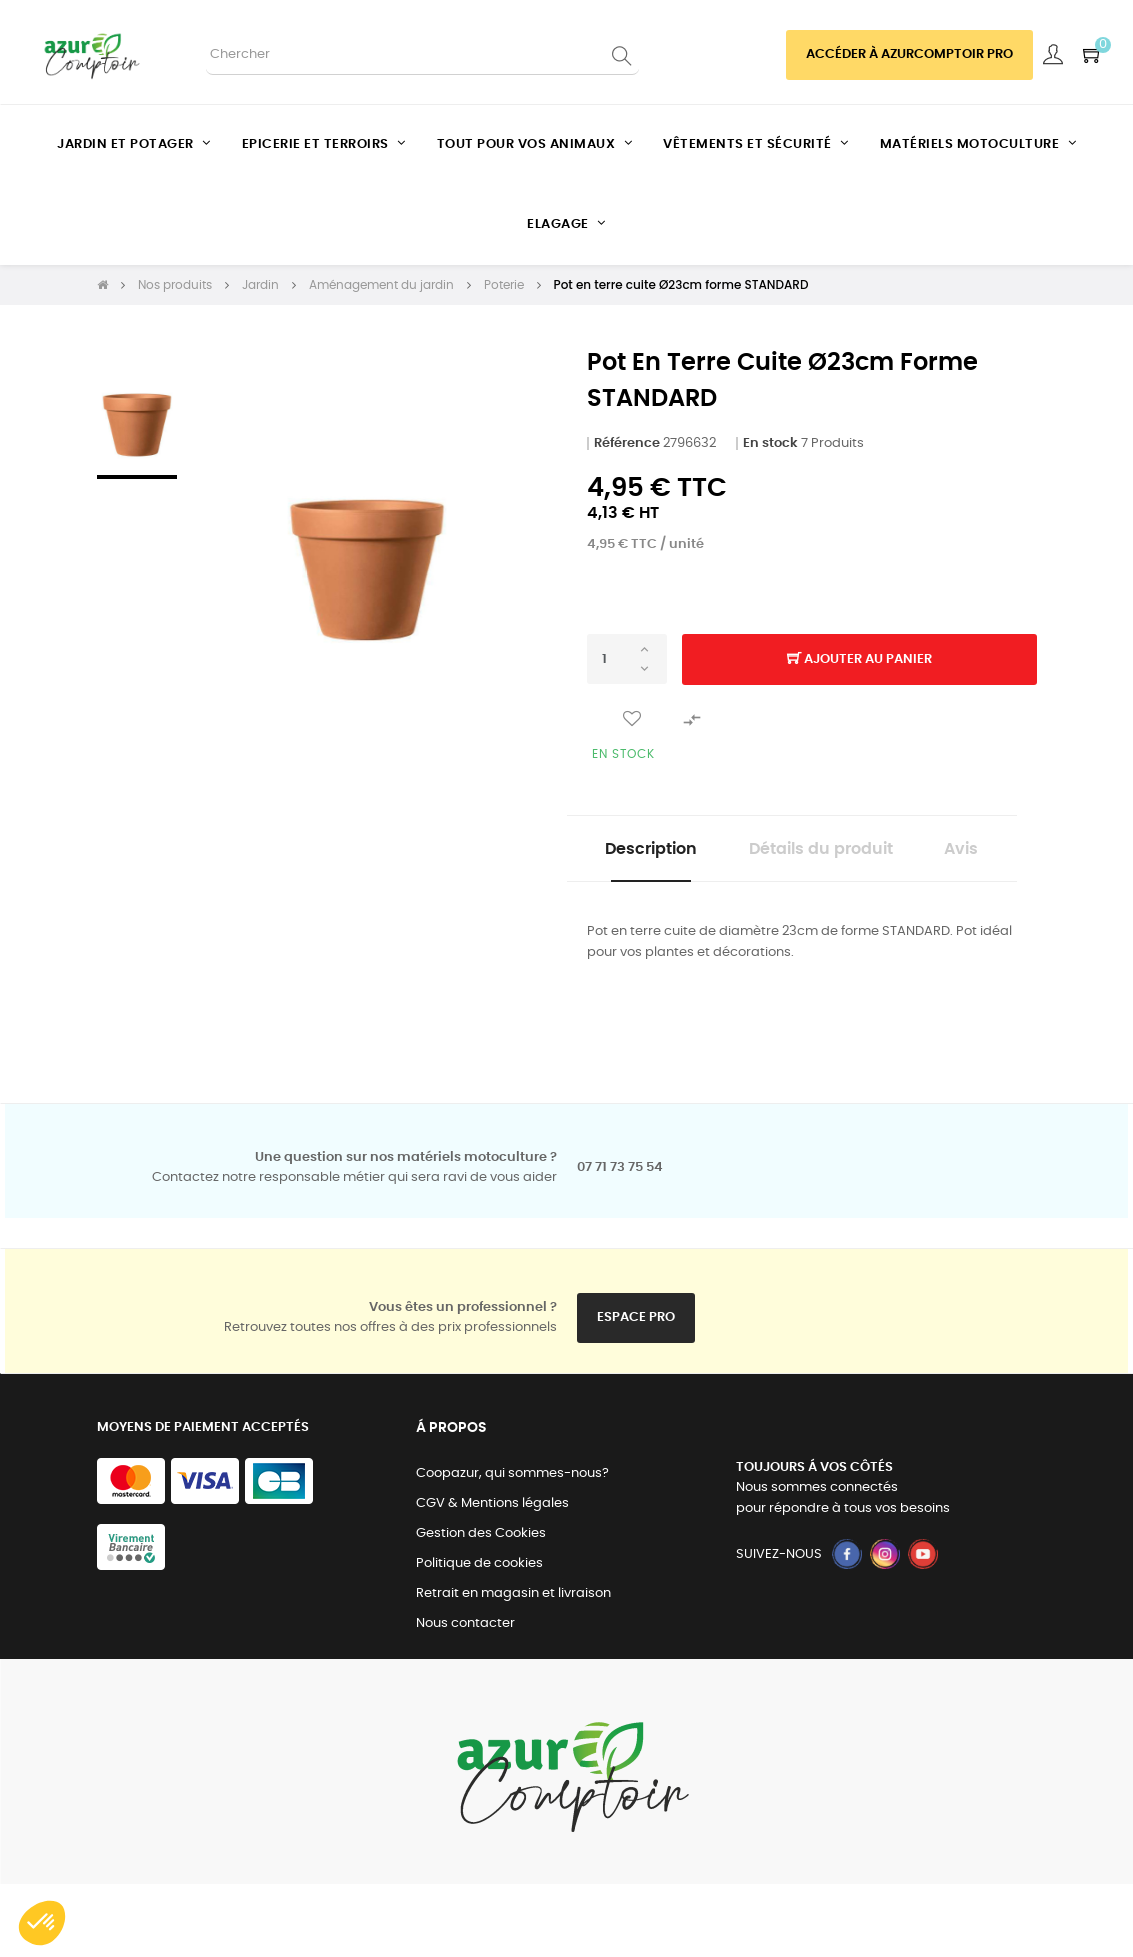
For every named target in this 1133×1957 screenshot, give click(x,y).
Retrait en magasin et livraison (513, 1666)
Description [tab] (688, 851)
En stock (770, 443)
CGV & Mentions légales (492, 1576)
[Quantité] (627, 659)
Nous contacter (465, 1696)
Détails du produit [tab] (869, 851)
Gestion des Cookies (481, 1606)
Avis (792, 920)
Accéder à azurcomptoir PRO (909, 54)
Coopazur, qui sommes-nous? (512, 1546)
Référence (627, 443)
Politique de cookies (479, 1636)
